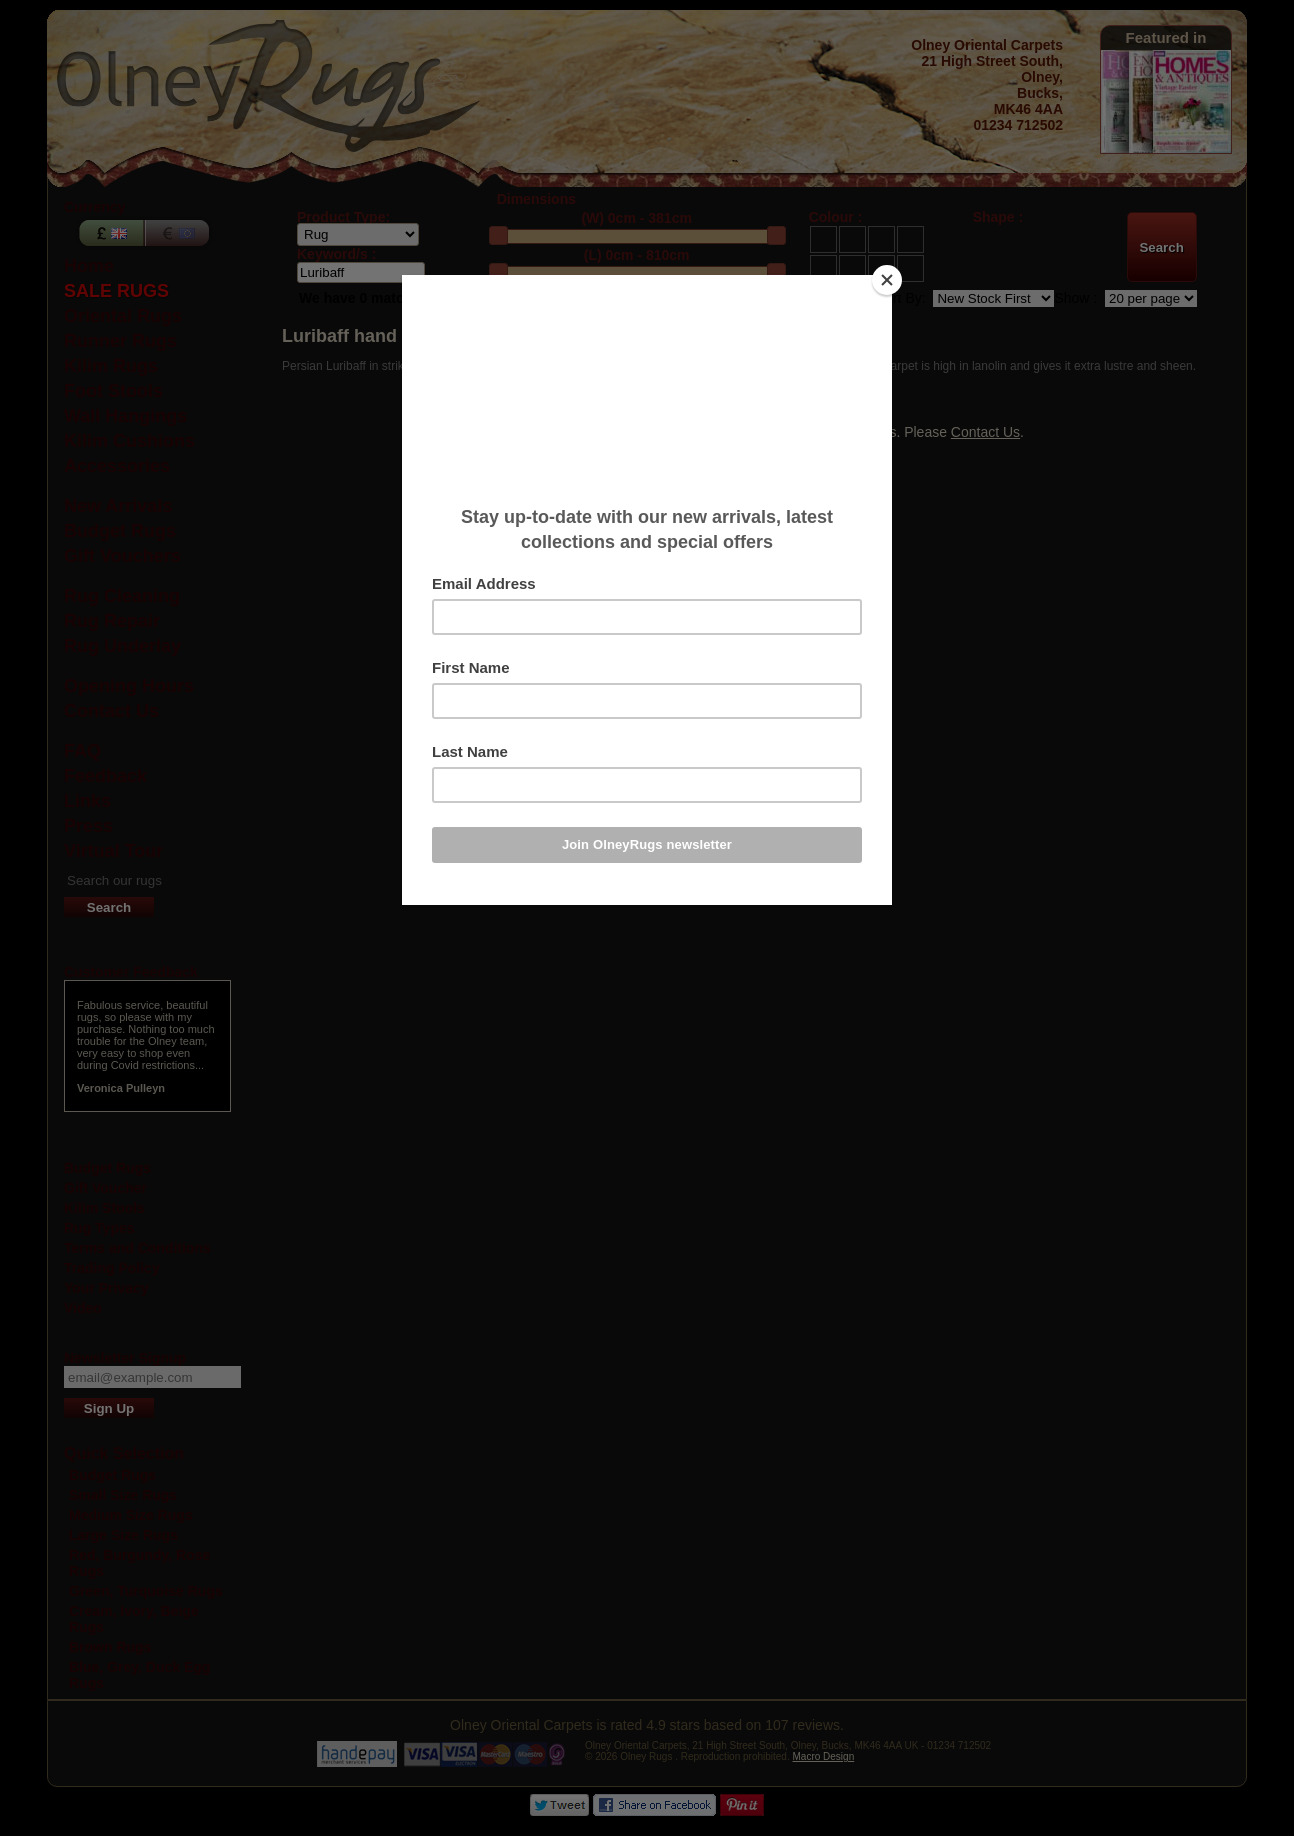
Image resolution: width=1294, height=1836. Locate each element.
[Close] (887, 280)
